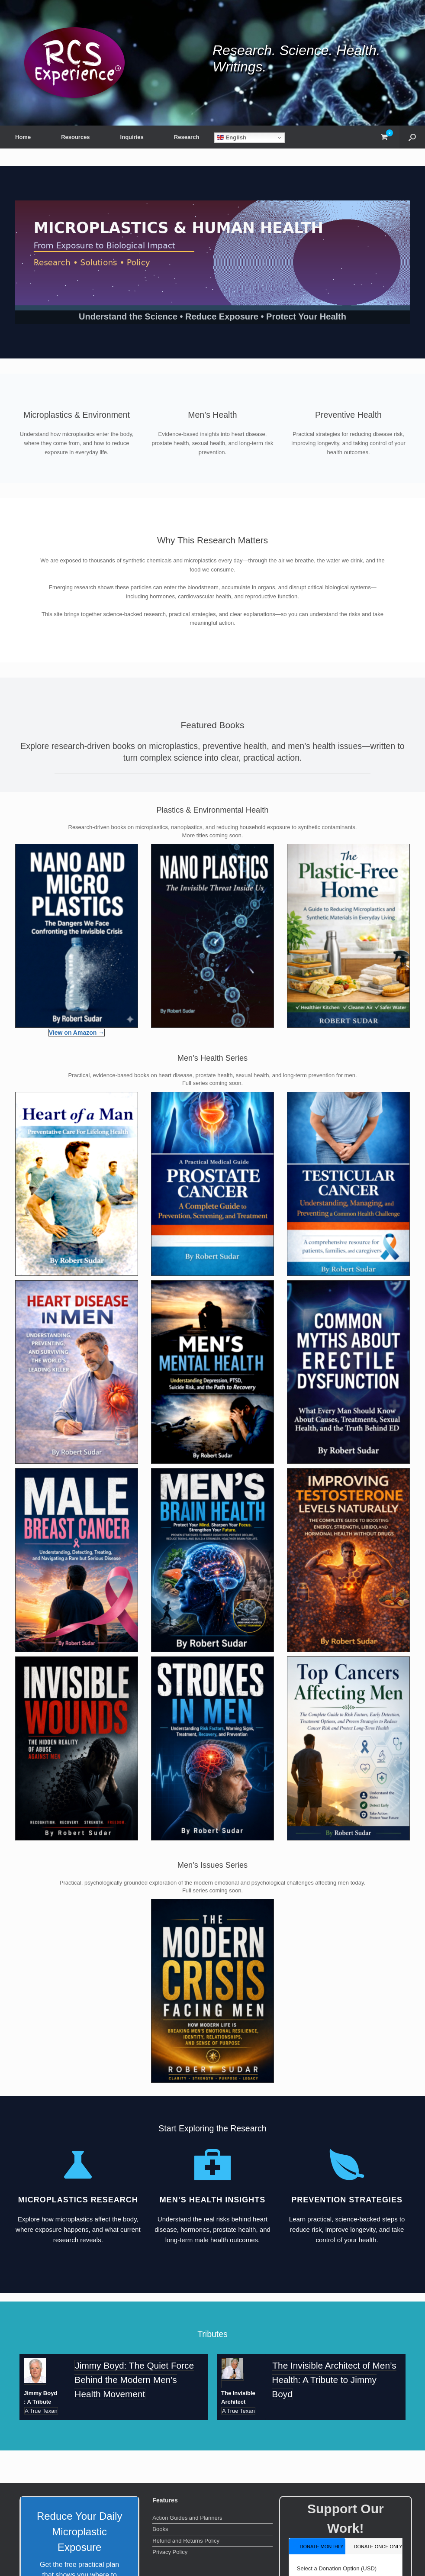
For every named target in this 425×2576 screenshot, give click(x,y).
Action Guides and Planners (187, 2518)
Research (187, 137)
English (231, 137)
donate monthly (321, 2546)
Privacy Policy (169, 2552)
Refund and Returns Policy (185, 2540)
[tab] (317, 2546)
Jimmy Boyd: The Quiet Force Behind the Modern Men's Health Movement (134, 2379)
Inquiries (132, 137)
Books (160, 2529)
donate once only (378, 2546)
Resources (75, 137)
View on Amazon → (76, 1032)
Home (23, 137)
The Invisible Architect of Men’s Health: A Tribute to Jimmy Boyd (334, 2379)
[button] (412, 137)
